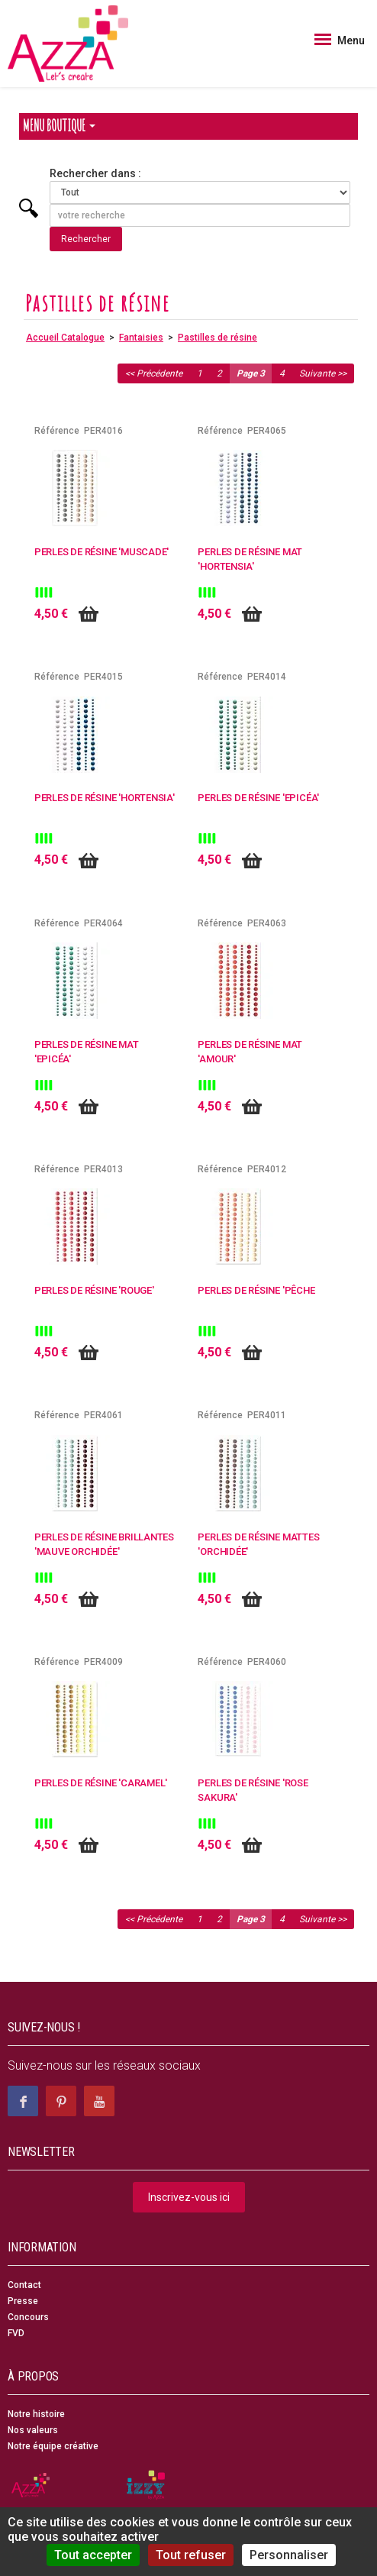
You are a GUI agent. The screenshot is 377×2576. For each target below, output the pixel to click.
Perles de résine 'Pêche (256, 1290)
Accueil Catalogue (65, 337)
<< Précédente (153, 373)
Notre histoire (36, 2414)
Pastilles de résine (217, 337)
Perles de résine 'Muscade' (101, 552)
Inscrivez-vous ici (189, 2197)
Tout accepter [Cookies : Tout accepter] (93, 2555)
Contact (24, 2285)
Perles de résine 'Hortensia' (104, 797)
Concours (28, 2317)
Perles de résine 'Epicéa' (258, 797)
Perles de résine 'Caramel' (101, 1783)
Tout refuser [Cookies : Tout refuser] (191, 2555)
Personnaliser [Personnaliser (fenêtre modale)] (289, 2555)
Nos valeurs (33, 2430)
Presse (23, 2301)
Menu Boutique (59, 125)
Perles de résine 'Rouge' (94, 1290)
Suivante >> (322, 373)
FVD (16, 2333)
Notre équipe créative (53, 2446)
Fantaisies (141, 337)
